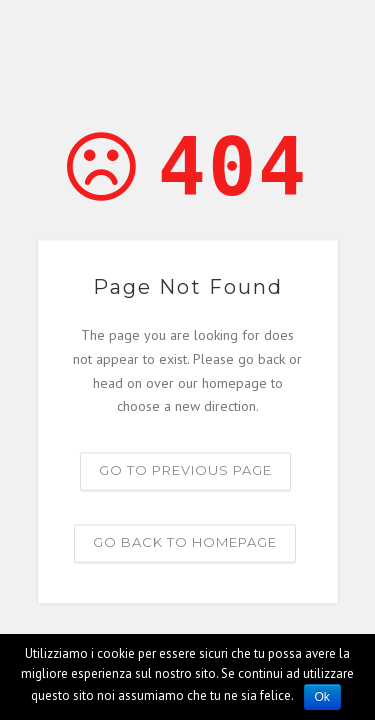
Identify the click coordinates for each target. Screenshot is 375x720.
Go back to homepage (185, 543)
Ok (322, 697)
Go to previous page (185, 471)
